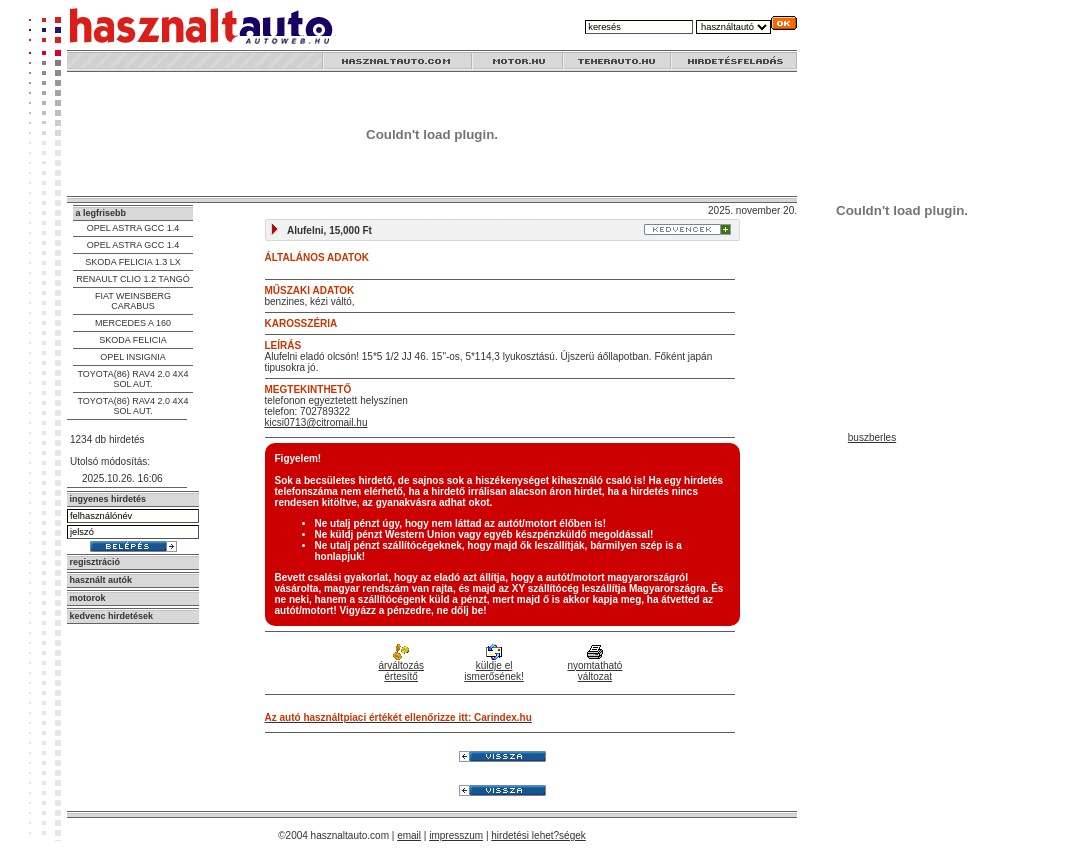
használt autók (101, 580)
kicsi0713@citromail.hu (316, 422)
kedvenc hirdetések (112, 616)
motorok (88, 598)
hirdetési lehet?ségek (538, 835)
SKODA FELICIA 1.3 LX (133, 262)
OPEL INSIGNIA (133, 357)
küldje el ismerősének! (493, 664)
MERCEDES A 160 (133, 323)
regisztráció (95, 562)
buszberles (872, 437)
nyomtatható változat (594, 664)
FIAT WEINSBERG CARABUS (133, 301)
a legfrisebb (101, 213)
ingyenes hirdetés (108, 499)
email (409, 835)
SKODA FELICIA (133, 340)
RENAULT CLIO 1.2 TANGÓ (132, 279)
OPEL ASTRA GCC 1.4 (133, 228)
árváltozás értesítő (401, 664)
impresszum (456, 835)
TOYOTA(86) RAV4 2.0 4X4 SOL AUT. (132, 379)
